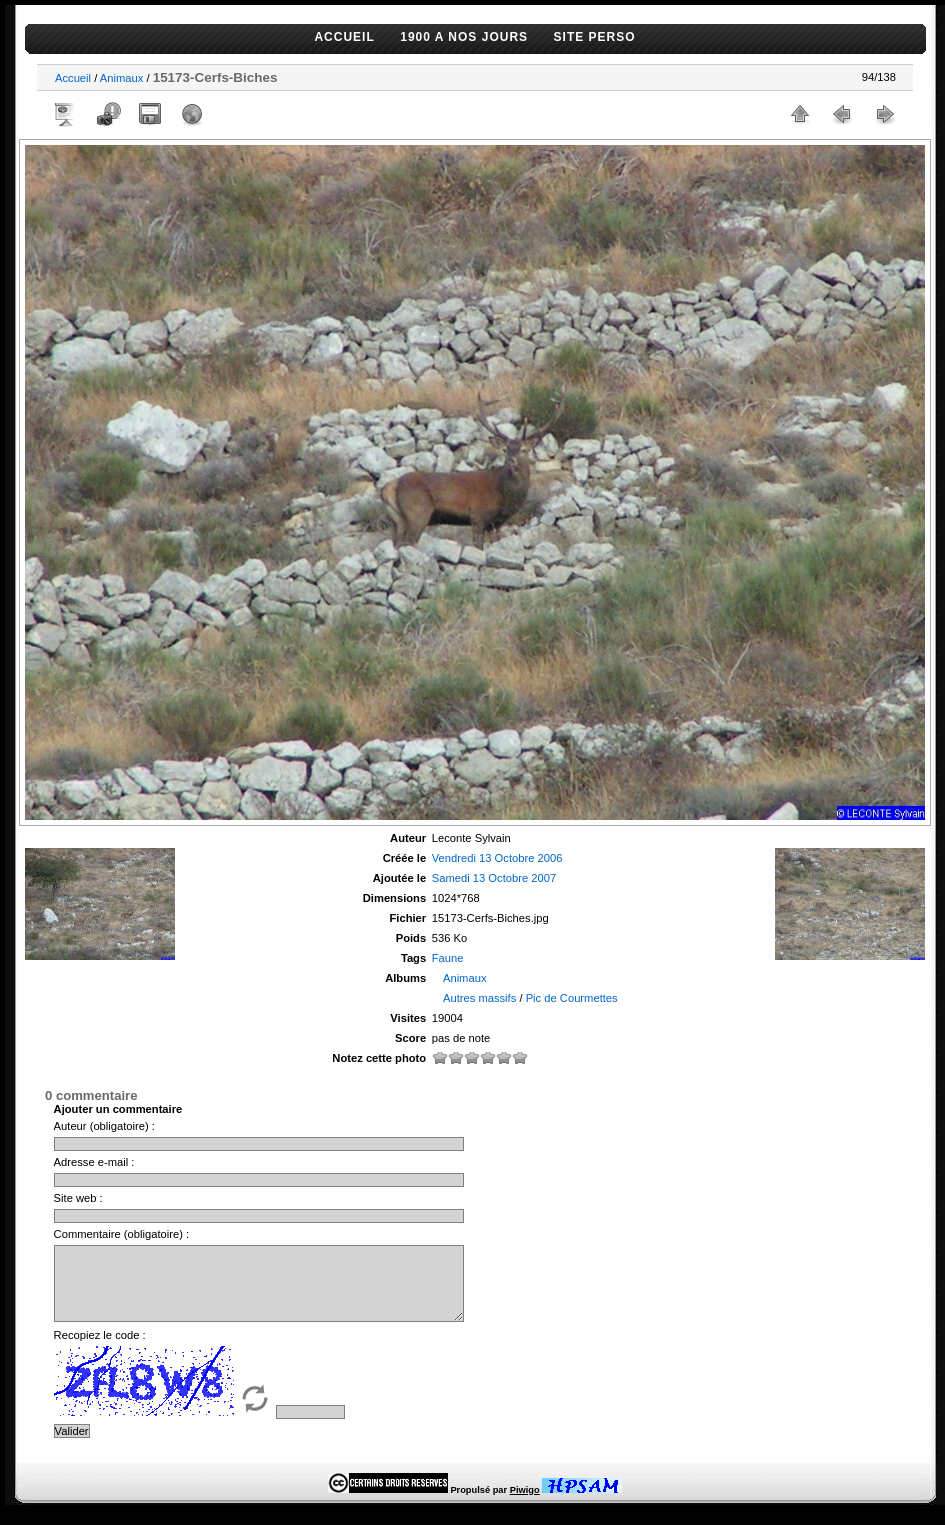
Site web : (78, 1198)
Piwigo (525, 1505)
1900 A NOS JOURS (464, 37)
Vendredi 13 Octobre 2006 (497, 858)
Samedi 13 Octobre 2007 (494, 878)
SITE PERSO (595, 37)
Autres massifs (479, 998)
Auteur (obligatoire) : (104, 1126)
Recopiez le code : (100, 1350)
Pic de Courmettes (572, 998)
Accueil (73, 78)
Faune (448, 958)
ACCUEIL (344, 37)
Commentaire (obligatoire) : (122, 1234)
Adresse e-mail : (94, 1162)
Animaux (122, 78)
